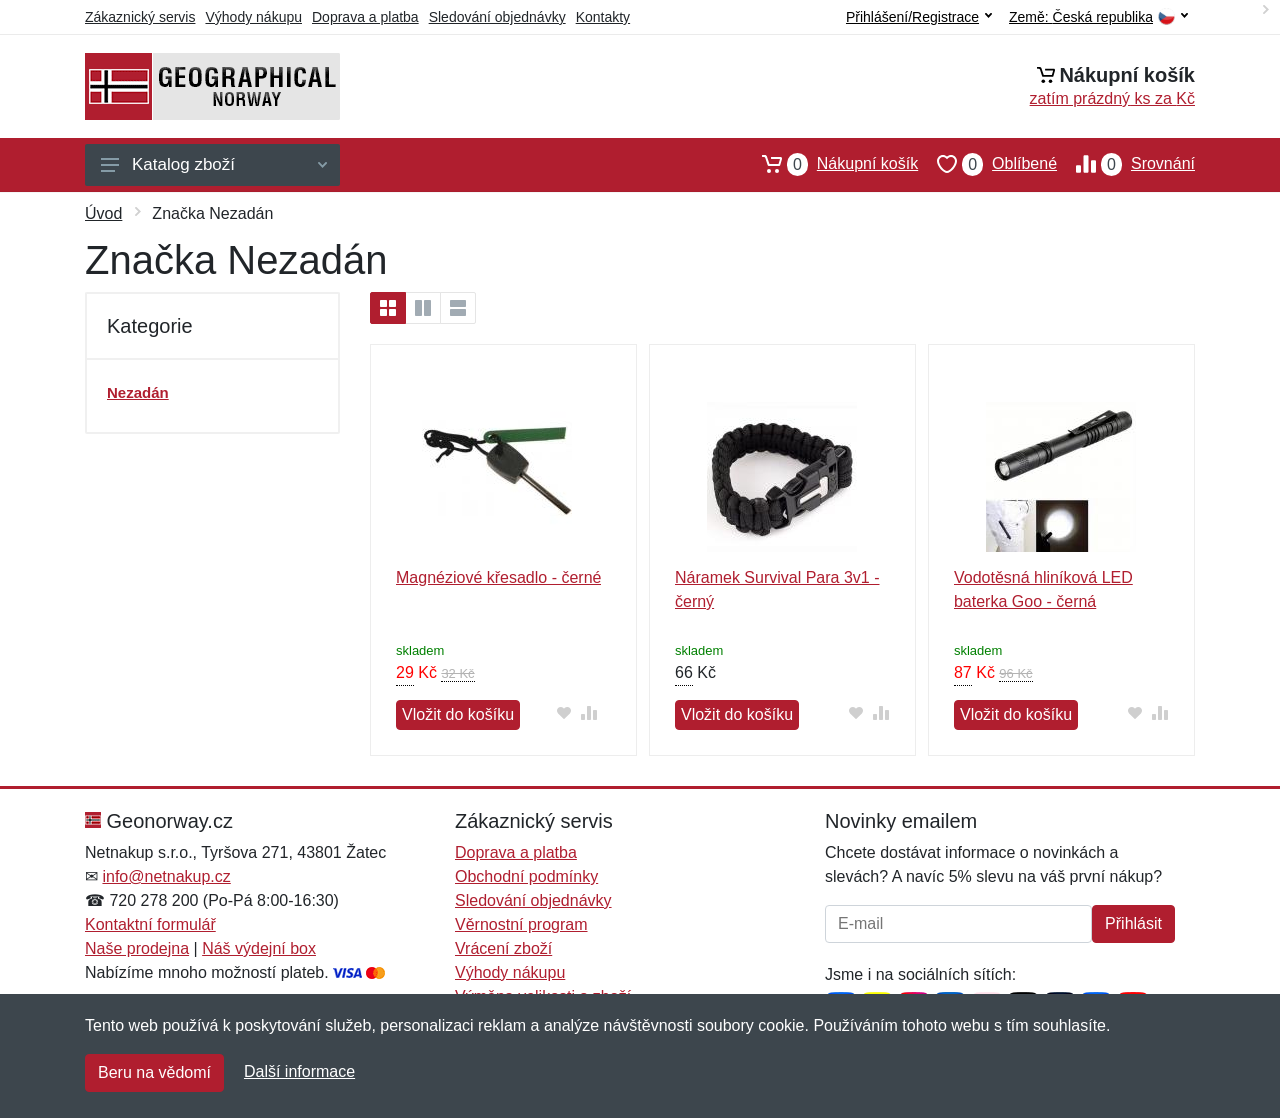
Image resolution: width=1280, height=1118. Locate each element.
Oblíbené (987, 164)
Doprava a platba (365, 17)
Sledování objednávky (497, 17)
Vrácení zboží (503, 948)
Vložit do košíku (458, 714)
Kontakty (603, 17)
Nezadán (138, 392)
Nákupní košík (830, 164)
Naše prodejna (137, 948)
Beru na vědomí (154, 1072)
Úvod (103, 213)
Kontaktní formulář (150, 924)
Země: (1098, 17)
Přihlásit (1133, 923)
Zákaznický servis (140, 17)
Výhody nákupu (253, 17)
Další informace (299, 1071)
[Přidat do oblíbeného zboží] (563, 712)
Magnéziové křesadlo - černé (498, 577)
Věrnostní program (521, 924)
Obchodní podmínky (526, 876)
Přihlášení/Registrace (919, 17)
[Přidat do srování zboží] (588, 712)
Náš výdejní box (259, 948)
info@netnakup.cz (166, 876)
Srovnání (1126, 164)
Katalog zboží (214, 164)
